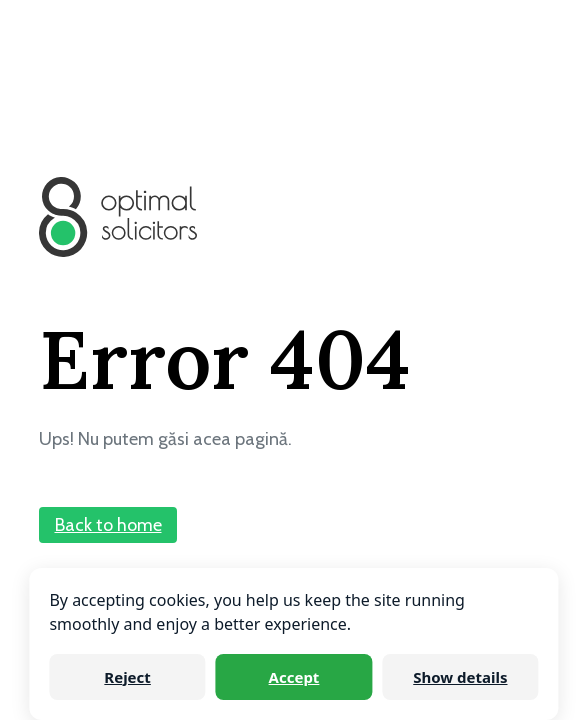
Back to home (108, 525)
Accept (294, 677)
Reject (127, 677)
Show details (460, 677)
